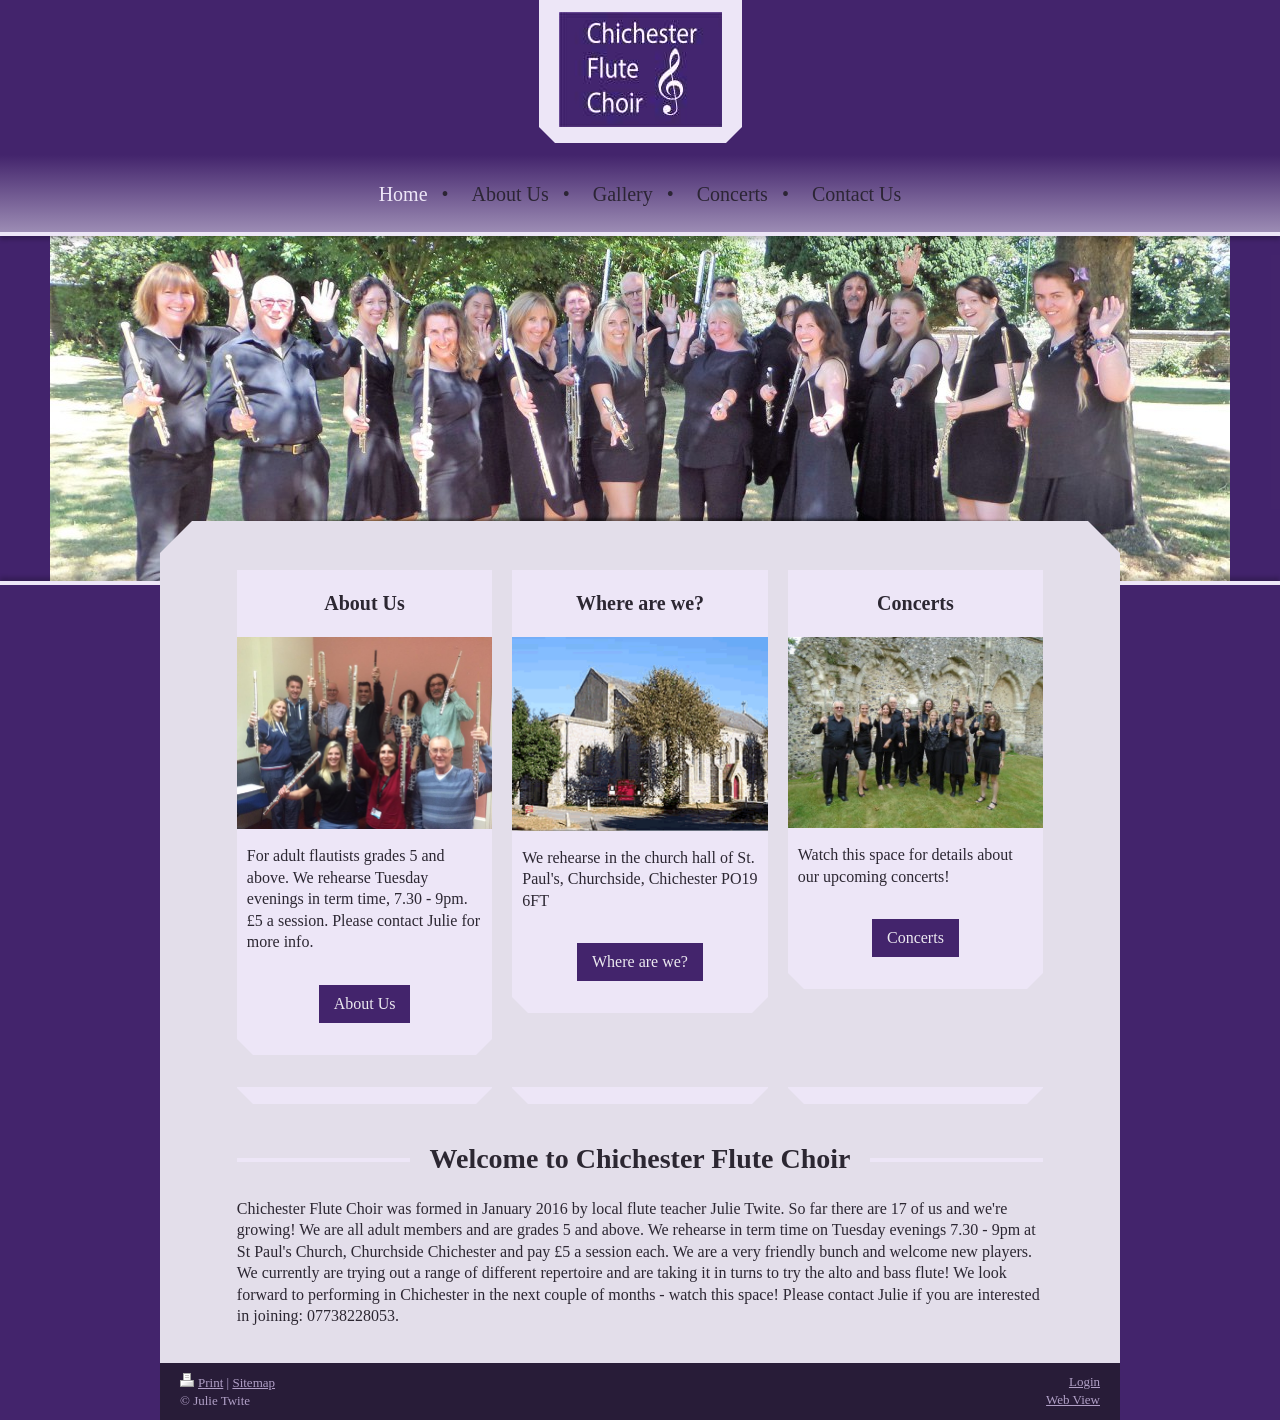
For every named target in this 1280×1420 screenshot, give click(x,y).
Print (201, 1382)
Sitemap (253, 1382)
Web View (1073, 1399)
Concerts (915, 937)
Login (1084, 1381)
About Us (365, 1003)
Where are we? (640, 961)
